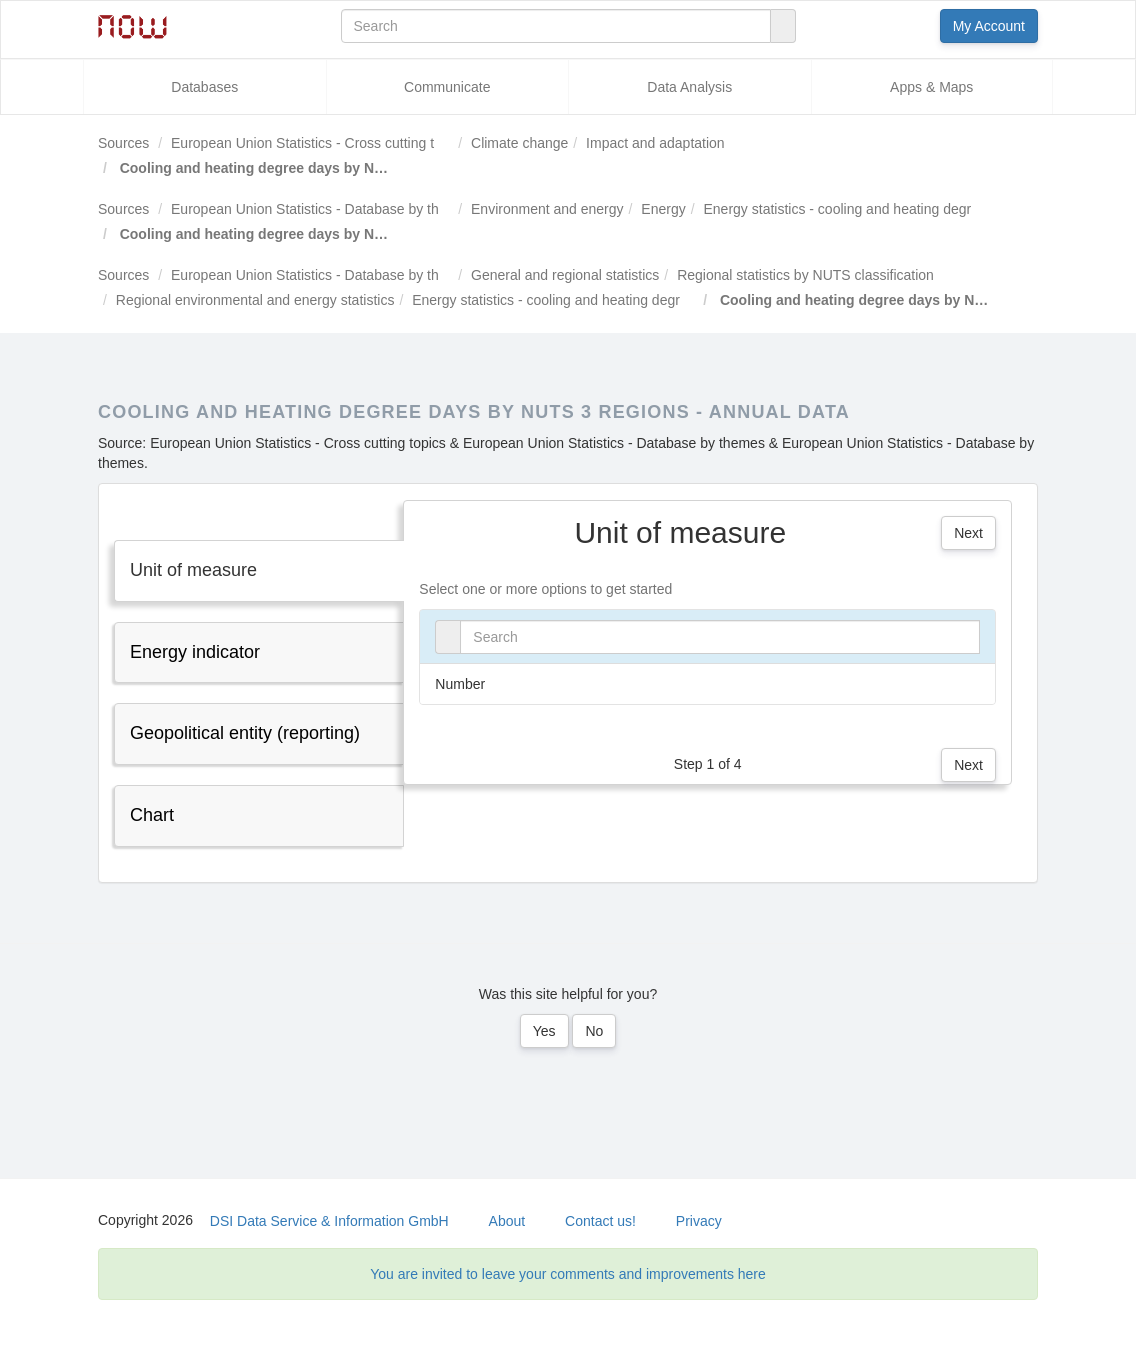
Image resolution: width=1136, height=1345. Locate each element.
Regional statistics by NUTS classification (805, 275)
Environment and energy (547, 209)
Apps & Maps (931, 87)
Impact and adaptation (655, 143)
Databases (204, 87)
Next (968, 533)
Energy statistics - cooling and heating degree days (862, 209)
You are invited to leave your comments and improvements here (568, 1274)
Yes (544, 1031)
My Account (989, 26)
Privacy (699, 1221)
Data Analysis (689, 87)
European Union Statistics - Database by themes (322, 209)
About (507, 1221)
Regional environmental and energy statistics (255, 300)
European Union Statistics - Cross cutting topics (319, 143)
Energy (663, 209)
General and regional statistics (565, 275)
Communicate (447, 87)
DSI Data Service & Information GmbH (329, 1221)
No (594, 1031)
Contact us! (600, 1221)
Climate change (519, 143)
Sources (123, 143)
